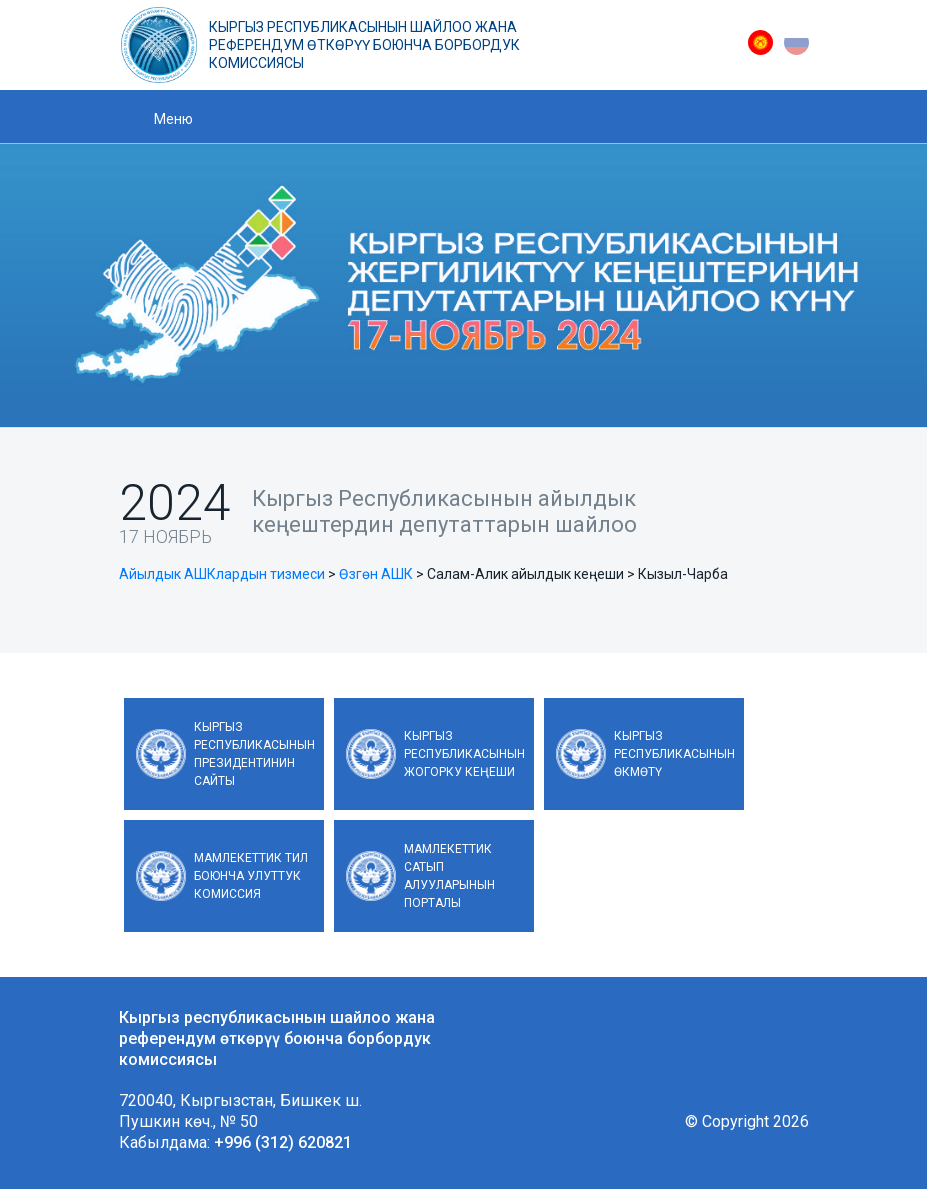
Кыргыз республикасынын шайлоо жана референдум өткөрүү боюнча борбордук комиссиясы (364, 45)
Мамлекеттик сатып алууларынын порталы (449, 876)
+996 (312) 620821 (283, 1142)
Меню (173, 119)
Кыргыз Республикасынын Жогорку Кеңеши (464, 754)
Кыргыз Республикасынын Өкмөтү (674, 754)
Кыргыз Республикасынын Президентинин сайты (254, 754)
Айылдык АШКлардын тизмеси (222, 574)
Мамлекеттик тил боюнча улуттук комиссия (251, 876)
